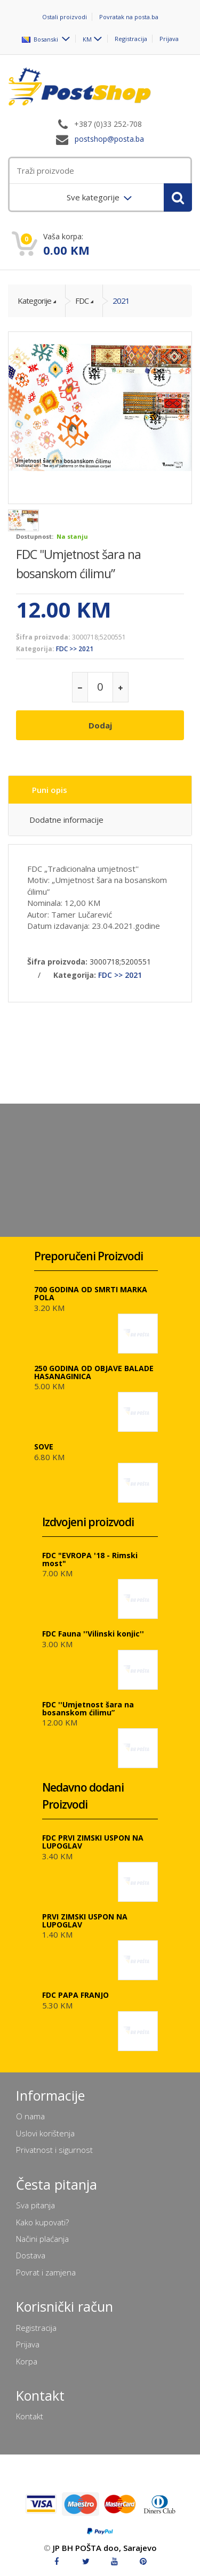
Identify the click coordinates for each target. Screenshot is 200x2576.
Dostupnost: (34, 536)
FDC (82, 300)
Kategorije (34, 300)
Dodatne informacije (66, 819)
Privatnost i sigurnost (54, 2149)
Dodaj (100, 725)
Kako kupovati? (42, 2222)
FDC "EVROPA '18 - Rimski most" (90, 1559)
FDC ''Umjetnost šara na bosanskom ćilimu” (88, 1708)
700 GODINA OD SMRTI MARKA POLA (90, 1293)
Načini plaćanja (42, 2238)
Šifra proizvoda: (43, 637)
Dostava (30, 2255)
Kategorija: (35, 648)
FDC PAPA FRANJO (75, 1995)
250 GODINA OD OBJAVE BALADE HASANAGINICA (94, 1372)
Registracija (131, 39)
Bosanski (41, 39)
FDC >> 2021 (74, 648)
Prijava (169, 39)
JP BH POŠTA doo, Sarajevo (105, 2547)
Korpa (26, 2361)
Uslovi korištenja (45, 2133)
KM (87, 39)
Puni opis (49, 789)
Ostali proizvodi (64, 17)
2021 (121, 300)
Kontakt (29, 2416)
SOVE (43, 1447)
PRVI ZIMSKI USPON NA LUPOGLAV (84, 1921)
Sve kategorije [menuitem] (94, 197)
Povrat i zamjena (46, 2272)
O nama (30, 2116)
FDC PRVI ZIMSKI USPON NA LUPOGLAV (92, 1842)
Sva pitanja (35, 2205)
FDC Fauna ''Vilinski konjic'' (93, 1634)
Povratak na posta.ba (128, 17)
